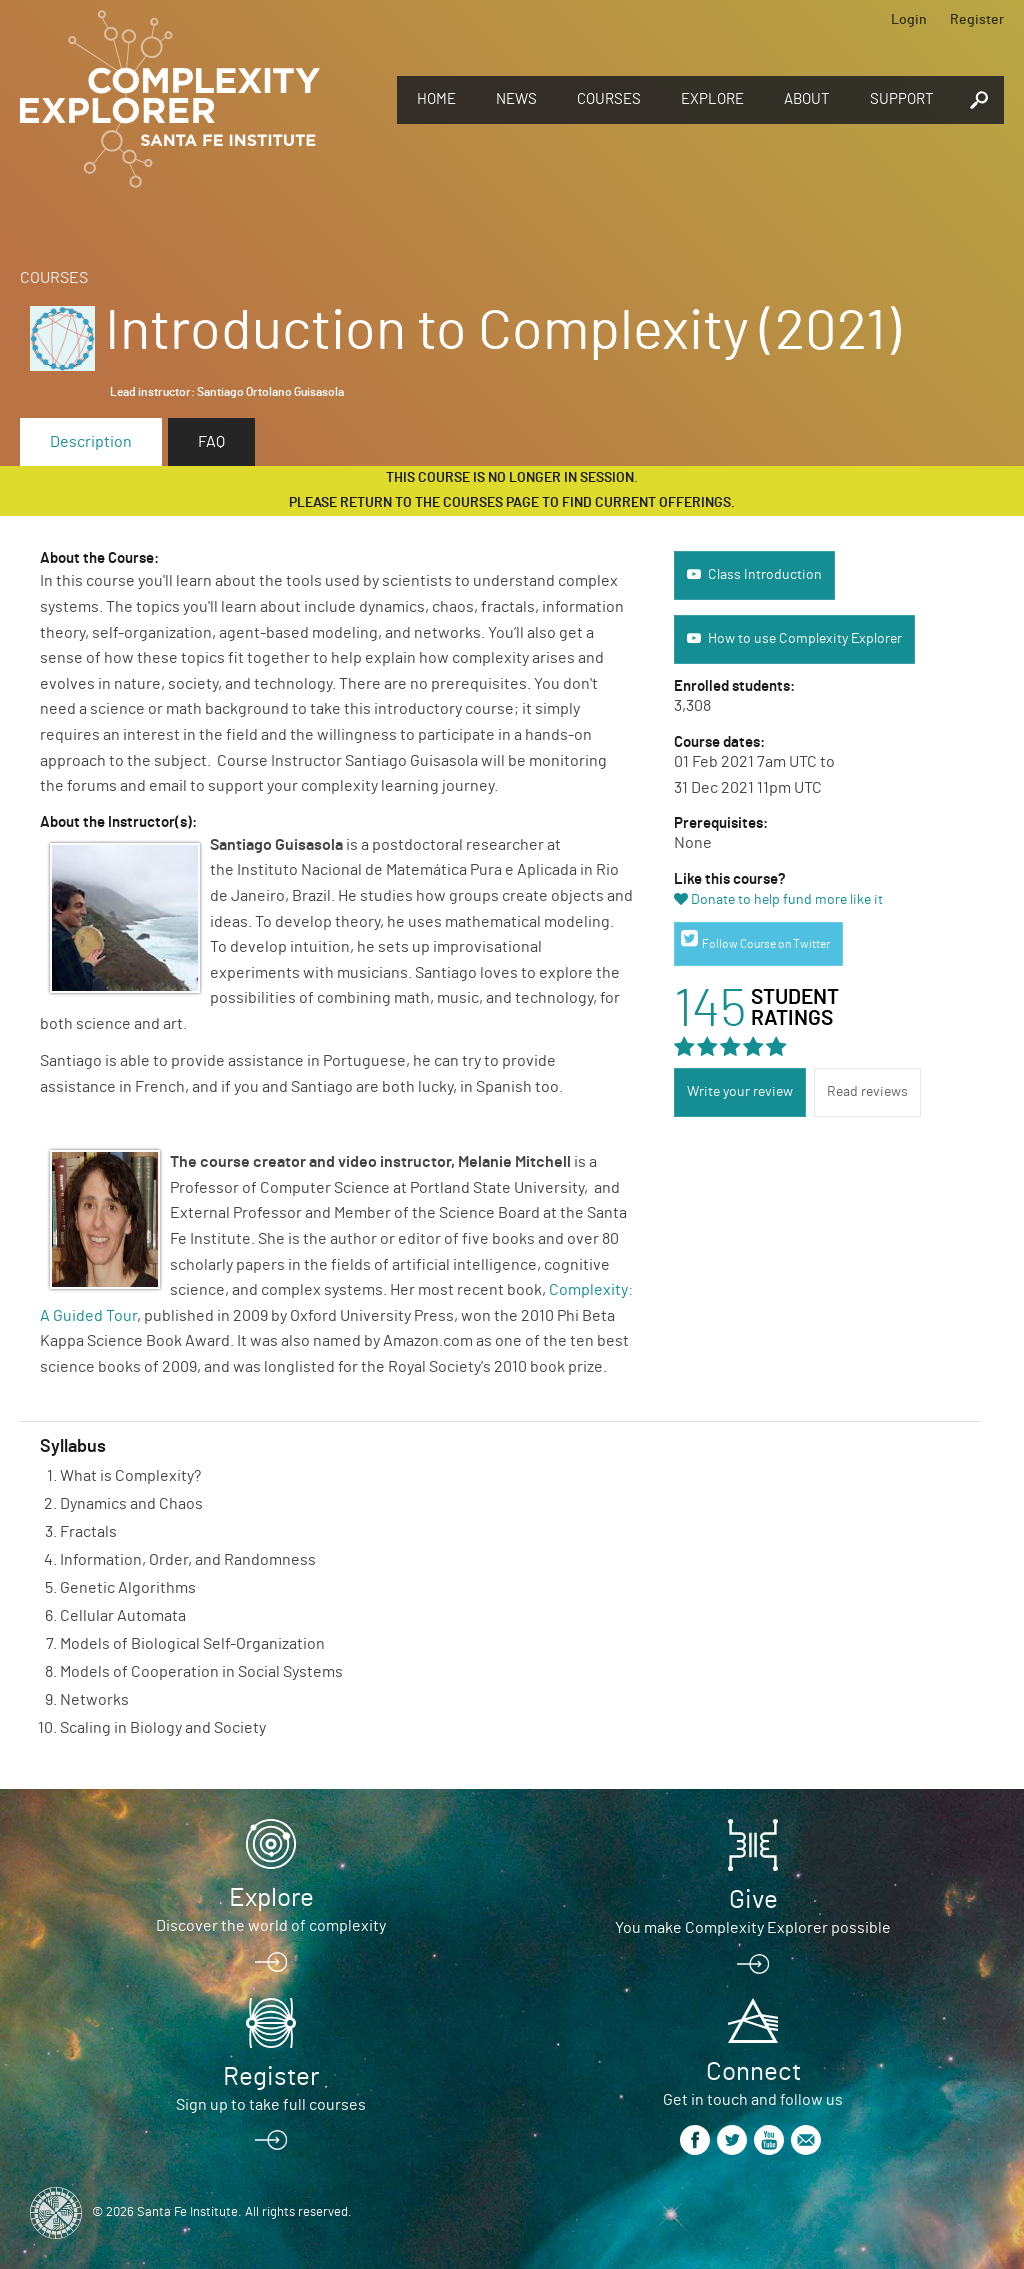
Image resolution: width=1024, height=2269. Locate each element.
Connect (753, 2072)
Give (753, 1900)
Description (91, 442)
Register (977, 20)
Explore (712, 99)
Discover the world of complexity (271, 1926)
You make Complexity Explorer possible (753, 1928)
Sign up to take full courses (271, 2105)
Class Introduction (765, 575)
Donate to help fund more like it (787, 900)
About (807, 99)
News (516, 99)
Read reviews (867, 1092)
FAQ (211, 442)
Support (902, 99)
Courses (609, 99)
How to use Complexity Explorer (805, 639)
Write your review (740, 1092)
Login (909, 20)
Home (436, 99)
